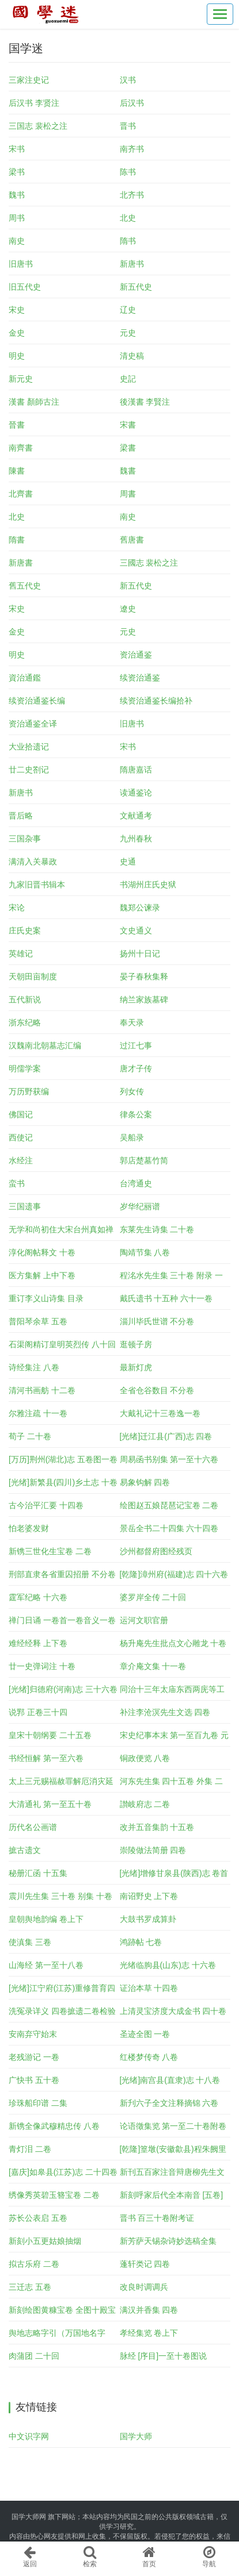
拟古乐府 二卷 (34, 2264)
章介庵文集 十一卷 (153, 1666)
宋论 (17, 907)
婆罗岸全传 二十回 (153, 1597)
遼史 (128, 608)
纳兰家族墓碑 (144, 999)
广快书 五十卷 (34, 2080)
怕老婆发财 (29, 1528)
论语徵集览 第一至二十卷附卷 (173, 2126)
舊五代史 (25, 585)
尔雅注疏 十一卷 (38, 1413)
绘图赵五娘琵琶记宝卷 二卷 (169, 1505)
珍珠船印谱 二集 (38, 2103)
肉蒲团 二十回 (34, 2355)
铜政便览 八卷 (145, 1758)
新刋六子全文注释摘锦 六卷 (169, 2103)
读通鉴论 (136, 792)
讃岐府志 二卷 (145, 1804)
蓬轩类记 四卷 (145, 2264)
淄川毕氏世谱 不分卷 (157, 1321)
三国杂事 (25, 838)
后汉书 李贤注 (34, 102)
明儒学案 (25, 1068)
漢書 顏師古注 (34, 401)
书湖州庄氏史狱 (148, 884)
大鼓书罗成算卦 (148, 1919)
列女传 (132, 1091)
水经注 (21, 1160)
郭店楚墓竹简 (144, 1160)
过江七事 (136, 1045)
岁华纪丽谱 (140, 1206)
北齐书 (132, 194)
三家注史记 (29, 79)
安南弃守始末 (33, 2034)
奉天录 (132, 1022)
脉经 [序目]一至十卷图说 (163, 2355)
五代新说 (25, 999)
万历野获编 (29, 1091)
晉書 (17, 424)
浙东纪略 (25, 1022)
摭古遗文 (25, 1850)
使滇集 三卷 (30, 1942)
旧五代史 (25, 286)
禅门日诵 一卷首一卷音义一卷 (62, 1620)
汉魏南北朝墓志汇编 (45, 1045)
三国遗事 (25, 1206)
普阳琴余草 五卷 (38, 1321)
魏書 (128, 470)
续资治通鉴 (140, 677)
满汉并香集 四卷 (149, 2309)
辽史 (128, 309)
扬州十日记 (140, 953)
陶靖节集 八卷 (145, 1252)
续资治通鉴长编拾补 (156, 700)
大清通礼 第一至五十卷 (50, 1804)
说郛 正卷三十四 (38, 1712)
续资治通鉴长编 (37, 700)
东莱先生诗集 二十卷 (157, 1229)
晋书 (128, 125)
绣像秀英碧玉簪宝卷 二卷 (54, 2195)
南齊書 (21, 447)
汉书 (128, 79)
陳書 (17, 470)
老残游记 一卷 (34, 2057)
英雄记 (21, 953)
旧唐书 (21, 263)
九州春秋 (136, 838)
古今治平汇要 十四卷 (46, 1505)
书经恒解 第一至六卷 (46, 1758)
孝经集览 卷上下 (149, 2332)
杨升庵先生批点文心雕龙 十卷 (173, 1643)
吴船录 (132, 1137)
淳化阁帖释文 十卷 (42, 1252)
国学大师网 (29, 2517)
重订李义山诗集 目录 (46, 1298)
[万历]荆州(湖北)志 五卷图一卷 (63, 1459)
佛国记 (21, 1114)
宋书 (17, 148)
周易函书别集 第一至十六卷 (169, 1459)
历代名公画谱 (33, 1827)
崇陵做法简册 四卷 (153, 1850)
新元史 (21, 378)
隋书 (128, 240)
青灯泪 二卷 (30, 2149)
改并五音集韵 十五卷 (157, 1827)
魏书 (17, 194)
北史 (128, 217)
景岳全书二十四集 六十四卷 (169, 1528)
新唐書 (21, 562)
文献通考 (136, 815)
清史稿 (132, 355)
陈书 (128, 171)
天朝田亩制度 (33, 976)
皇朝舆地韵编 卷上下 (46, 1919)
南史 (17, 240)
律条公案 (136, 1114)
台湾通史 (136, 1183)
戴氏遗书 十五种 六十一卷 (166, 1298)
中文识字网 (29, 2436)
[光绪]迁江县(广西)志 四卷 (166, 1436)
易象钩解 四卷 (145, 1482)
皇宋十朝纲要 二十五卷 (50, 1735)
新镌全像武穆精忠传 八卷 (54, 2126)
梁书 (17, 171)
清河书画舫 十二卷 (42, 1390)
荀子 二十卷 (30, 1436)
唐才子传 (136, 1068)
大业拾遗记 (29, 746)
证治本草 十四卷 (149, 1988)
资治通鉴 (136, 654)
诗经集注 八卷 (34, 1367)
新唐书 (132, 263)
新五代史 (136, 286)
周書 (128, 493)
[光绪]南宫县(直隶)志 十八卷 (170, 2080)
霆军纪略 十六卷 (38, 1597)
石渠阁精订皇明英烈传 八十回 (62, 1344)
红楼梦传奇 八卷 (149, 2057)
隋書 (17, 539)
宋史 (17, 309)
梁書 (128, 447)
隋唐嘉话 (136, 769)
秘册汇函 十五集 (38, 1873)
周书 (17, 217)
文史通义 (136, 930)
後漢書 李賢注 (145, 401)
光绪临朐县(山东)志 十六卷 (168, 1965)
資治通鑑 (25, 677)
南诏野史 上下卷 (149, 1896)
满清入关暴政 (33, 861)
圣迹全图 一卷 (145, 2034)
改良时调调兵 (144, 2287)
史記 (128, 378)
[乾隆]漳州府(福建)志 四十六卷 (174, 1574)
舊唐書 (132, 539)
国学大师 (136, 2436)
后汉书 (132, 102)
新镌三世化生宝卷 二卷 (50, 1551)
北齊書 (21, 493)
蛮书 (17, 1183)
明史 (17, 355)
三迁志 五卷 (30, 2287)
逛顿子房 (136, 1344)
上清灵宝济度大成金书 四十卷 (173, 2011)
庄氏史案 (25, 930)
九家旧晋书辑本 (37, 884)
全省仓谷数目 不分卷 (157, 1390)
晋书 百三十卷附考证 (157, 2218)
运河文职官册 (144, 1620)
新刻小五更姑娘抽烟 (45, 2241)
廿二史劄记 (29, 769)
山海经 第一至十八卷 (46, 1965)
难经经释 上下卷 (38, 1643)
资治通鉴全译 (33, 723)
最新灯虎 (136, 1367)
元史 (128, 332)
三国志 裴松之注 (38, 125)
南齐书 (132, 148)
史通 (128, 861)
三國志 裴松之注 (149, 562)
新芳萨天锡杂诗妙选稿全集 (168, 2241)
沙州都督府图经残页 (156, 1551)
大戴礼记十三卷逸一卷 (160, 1413)
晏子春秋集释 (144, 976)
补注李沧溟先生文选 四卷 (165, 1712)
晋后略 (21, 815)
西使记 (21, 1137)
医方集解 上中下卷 (42, 1275)
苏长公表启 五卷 (38, 2218)
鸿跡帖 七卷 (141, 1942)
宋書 (128, 424)
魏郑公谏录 (140, 907)
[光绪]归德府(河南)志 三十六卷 (63, 1689)
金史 (17, 332)
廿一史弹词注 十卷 (42, 1666)
